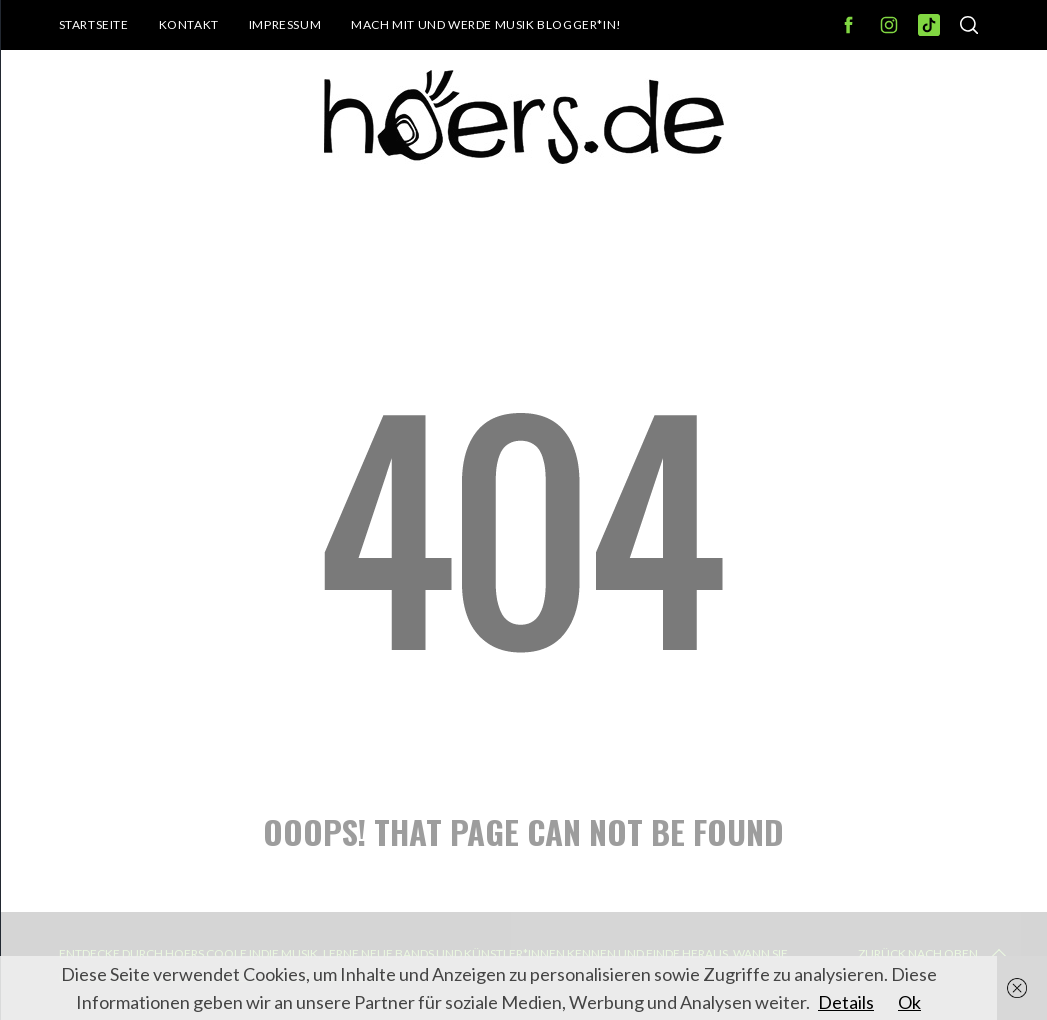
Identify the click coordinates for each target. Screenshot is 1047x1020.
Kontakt (189, 24)
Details (846, 1002)
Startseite (94, 24)
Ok (909, 1002)
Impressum (285, 24)
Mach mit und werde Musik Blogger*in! (486, 24)
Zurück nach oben (934, 954)
